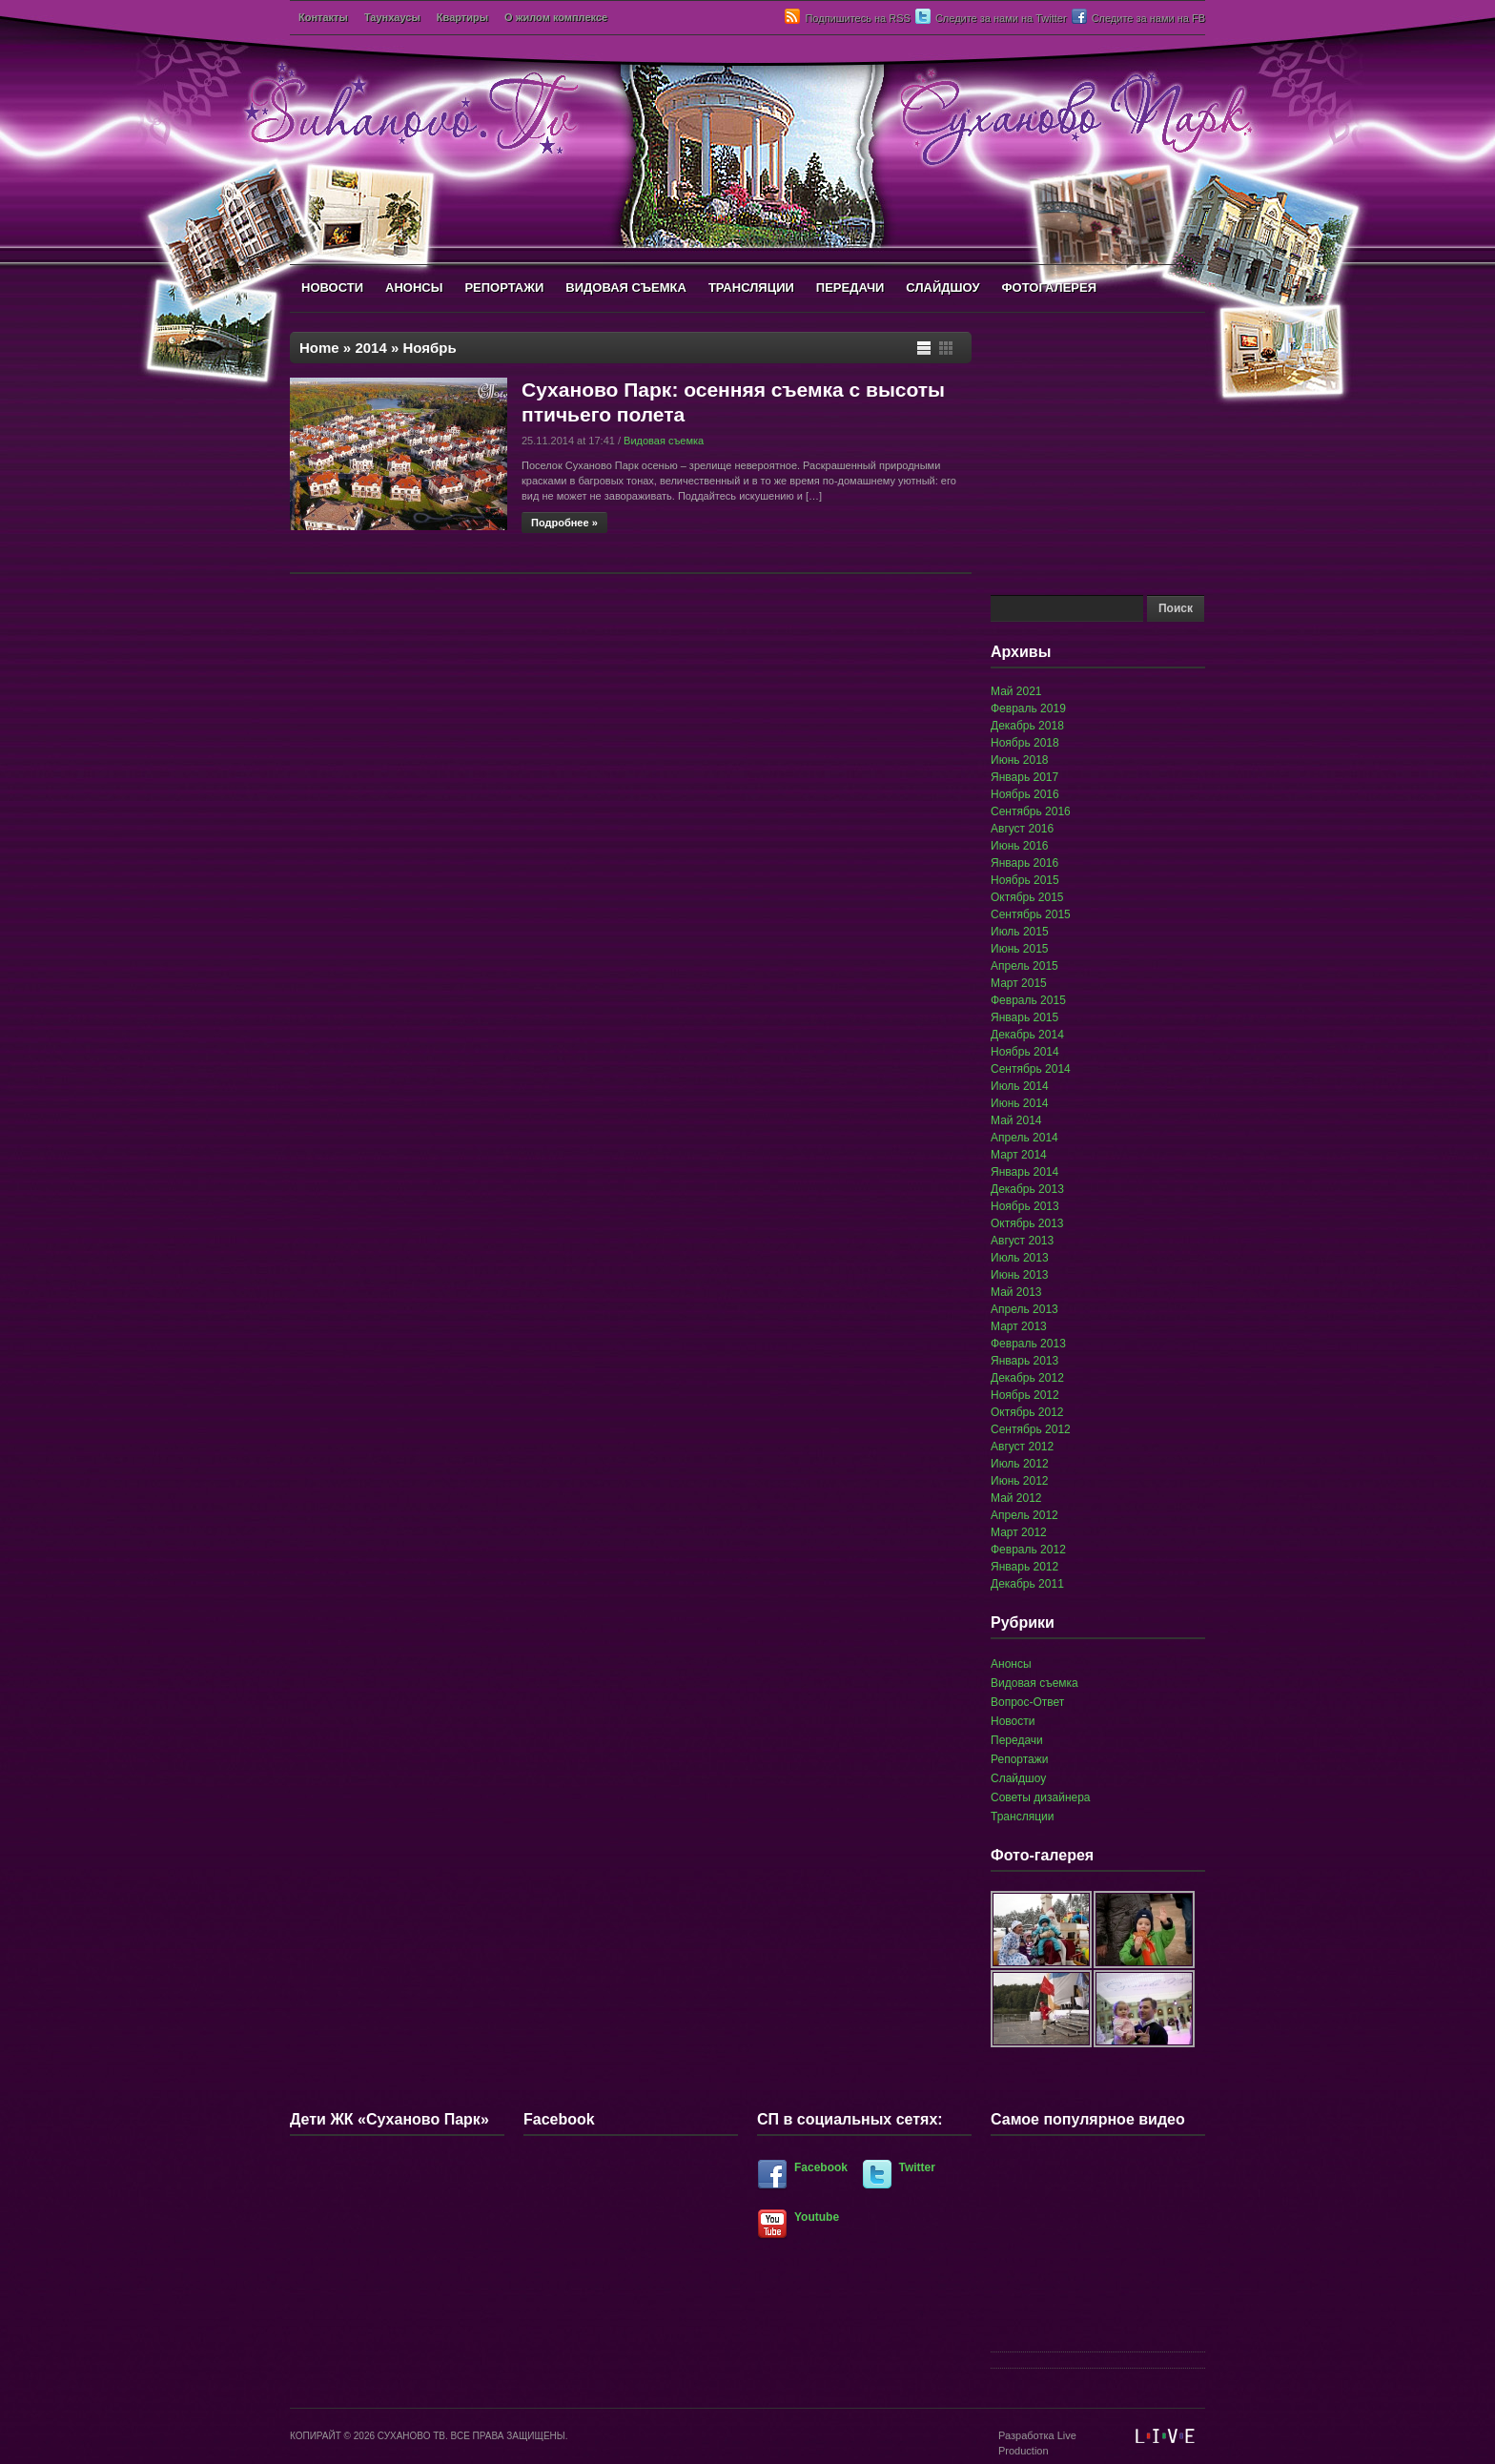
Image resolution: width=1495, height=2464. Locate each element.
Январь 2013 (1024, 1360)
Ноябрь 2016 (1025, 794)
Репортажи (1020, 1759)
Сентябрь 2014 (1031, 1069)
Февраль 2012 (1028, 1549)
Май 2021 (1016, 691)
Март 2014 (1019, 1154)
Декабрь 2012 (1027, 1378)
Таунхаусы (392, 17)
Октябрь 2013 (1027, 1223)
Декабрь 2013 (1027, 1189)
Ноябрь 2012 (1025, 1395)
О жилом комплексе (555, 17)
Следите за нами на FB (1148, 18)
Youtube (816, 2217)
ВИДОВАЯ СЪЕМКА (625, 287)
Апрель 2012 (1024, 1515)
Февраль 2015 (1028, 1000)
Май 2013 (1016, 1292)
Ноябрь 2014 (1025, 1051)
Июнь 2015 (1020, 948)
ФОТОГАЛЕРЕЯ (1048, 287)
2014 (370, 347)
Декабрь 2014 (1027, 1034)
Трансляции (1022, 1816)
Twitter (917, 2167)
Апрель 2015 (1024, 966)
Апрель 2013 (1024, 1309)
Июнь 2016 (1020, 845)
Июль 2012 (1020, 1463)
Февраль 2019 (1028, 708)
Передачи (1017, 1740)
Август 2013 (1022, 1240)
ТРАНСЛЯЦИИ (751, 287)
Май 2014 (1016, 1120)
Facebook (821, 2167)
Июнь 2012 (1020, 1481)
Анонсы (1011, 1664)
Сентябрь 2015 (1031, 914)
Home (319, 347)
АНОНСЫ (413, 287)
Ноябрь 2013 (1025, 1206)
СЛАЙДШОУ (942, 287)
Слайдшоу (1018, 1778)
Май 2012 (1016, 1498)
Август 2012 (1022, 1446)
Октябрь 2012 (1027, 1412)
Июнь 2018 (1020, 760)
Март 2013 (1019, 1326)
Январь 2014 (1024, 1172)
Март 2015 (1019, 983)
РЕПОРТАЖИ (503, 287)
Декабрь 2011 (1027, 1584)
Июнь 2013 (1020, 1275)
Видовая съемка (664, 440)
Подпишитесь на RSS (857, 18)
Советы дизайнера (1041, 1797)
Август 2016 (1022, 828)
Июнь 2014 (1020, 1103)
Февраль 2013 (1028, 1343)
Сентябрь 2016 (1031, 811)
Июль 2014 (1020, 1086)
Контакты (323, 17)
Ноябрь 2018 (1025, 742)
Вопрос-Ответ (1027, 1702)
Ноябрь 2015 (1025, 880)
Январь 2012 (1024, 1566)
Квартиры (462, 17)
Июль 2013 (1020, 1257)
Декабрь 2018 (1027, 725)
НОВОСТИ (332, 287)
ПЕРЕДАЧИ (850, 287)
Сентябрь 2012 (1031, 1429)
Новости (1012, 1721)
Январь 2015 (1024, 1017)
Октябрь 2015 (1027, 897)
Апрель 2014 (1024, 1137)
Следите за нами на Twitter (1001, 18)
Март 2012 (1019, 1532)
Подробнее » (564, 522)
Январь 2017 (1024, 777)
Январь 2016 (1024, 863)
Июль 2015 (1020, 931)
